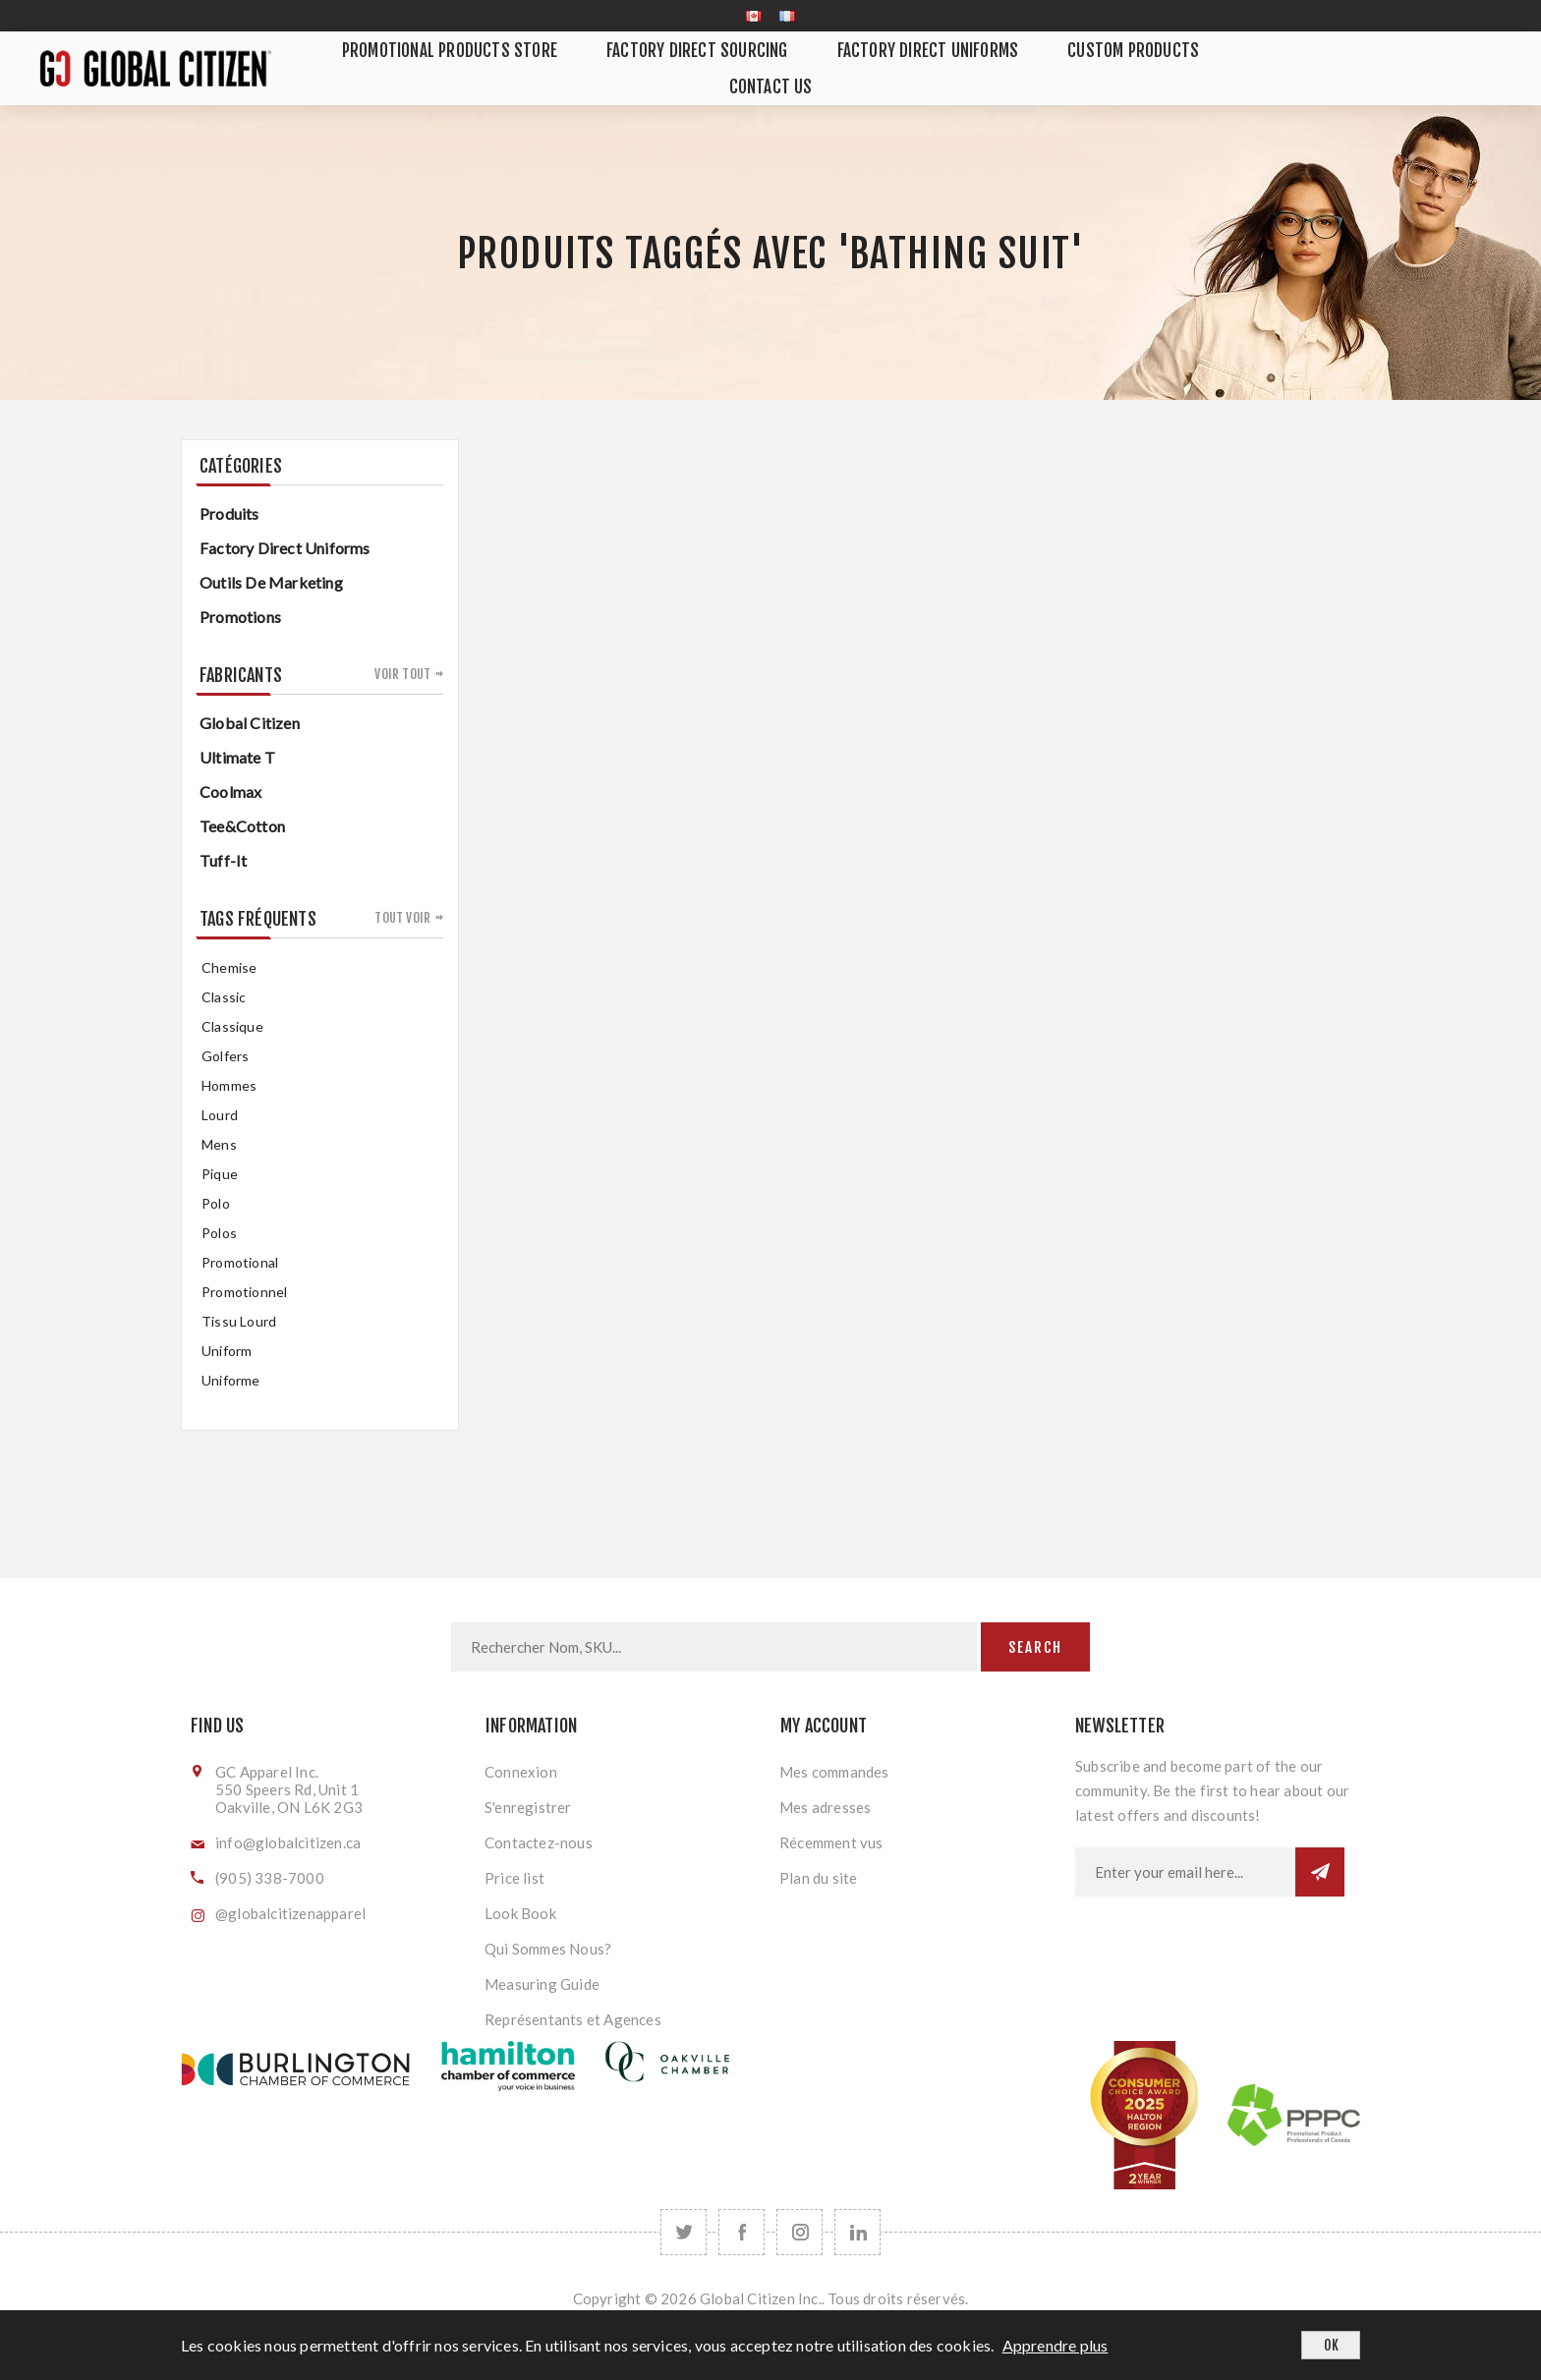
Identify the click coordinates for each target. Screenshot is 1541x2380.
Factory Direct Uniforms (285, 547)
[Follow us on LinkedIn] (857, 2232)
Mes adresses (825, 1807)
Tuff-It (223, 860)
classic (223, 997)
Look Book (520, 1913)
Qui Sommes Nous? (548, 1948)
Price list (514, 1878)
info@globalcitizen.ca (288, 1842)
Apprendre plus (1055, 2345)
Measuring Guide (542, 1984)
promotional (239, 1262)
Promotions (240, 616)
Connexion (521, 1772)
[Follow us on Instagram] (799, 2232)
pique (219, 1173)
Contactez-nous (539, 1842)
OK (1331, 2345)
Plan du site (818, 1878)
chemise (229, 967)
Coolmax (230, 791)
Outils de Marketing (271, 582)
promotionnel (244, 1291)
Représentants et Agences (573, 2019)
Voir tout (402, 674)
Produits (229, 513)
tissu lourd (238, 1321)
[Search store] (714, 1647)
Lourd (219, 1114)
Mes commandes (834, 1772)
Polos (219, 1232)
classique (232, 1026)
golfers (225, 1056)
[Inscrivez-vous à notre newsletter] (1185, 1872)
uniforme (230, 1380)
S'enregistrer (528, 1807)
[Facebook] (741, 2232)
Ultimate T (237, 757)
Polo (215, 1203)
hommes (229, 1085)
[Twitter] (683, 2232)
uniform (226, 1350)
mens (219, 1144)
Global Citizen (250, 722)
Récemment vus (831, 1842)
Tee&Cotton (242, 826)
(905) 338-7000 (269, 1878)
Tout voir (402, 918)
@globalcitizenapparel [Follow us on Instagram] (290, 1913)
